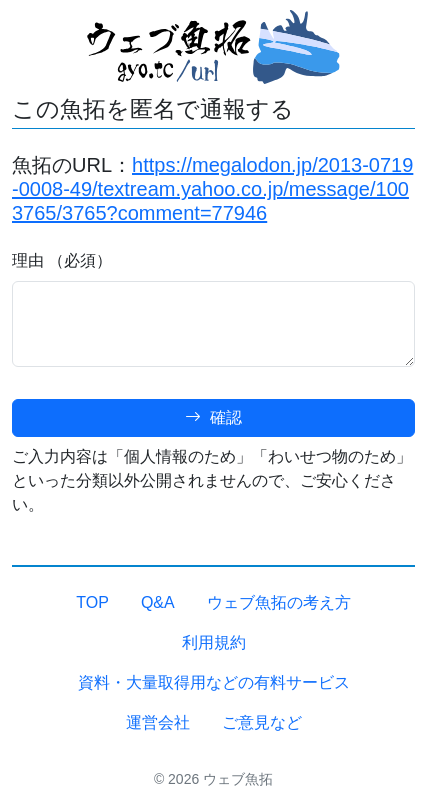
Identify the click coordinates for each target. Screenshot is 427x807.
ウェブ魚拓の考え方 (279, 602)
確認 (213, 417)
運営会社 (158, 722)
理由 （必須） (62, 260)
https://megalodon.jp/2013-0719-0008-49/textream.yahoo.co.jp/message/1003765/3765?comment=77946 (212, 189)
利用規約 (214, 642)
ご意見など (262, 722)
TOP (92, 602)
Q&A (158, 602)
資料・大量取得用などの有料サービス (214, 682)
